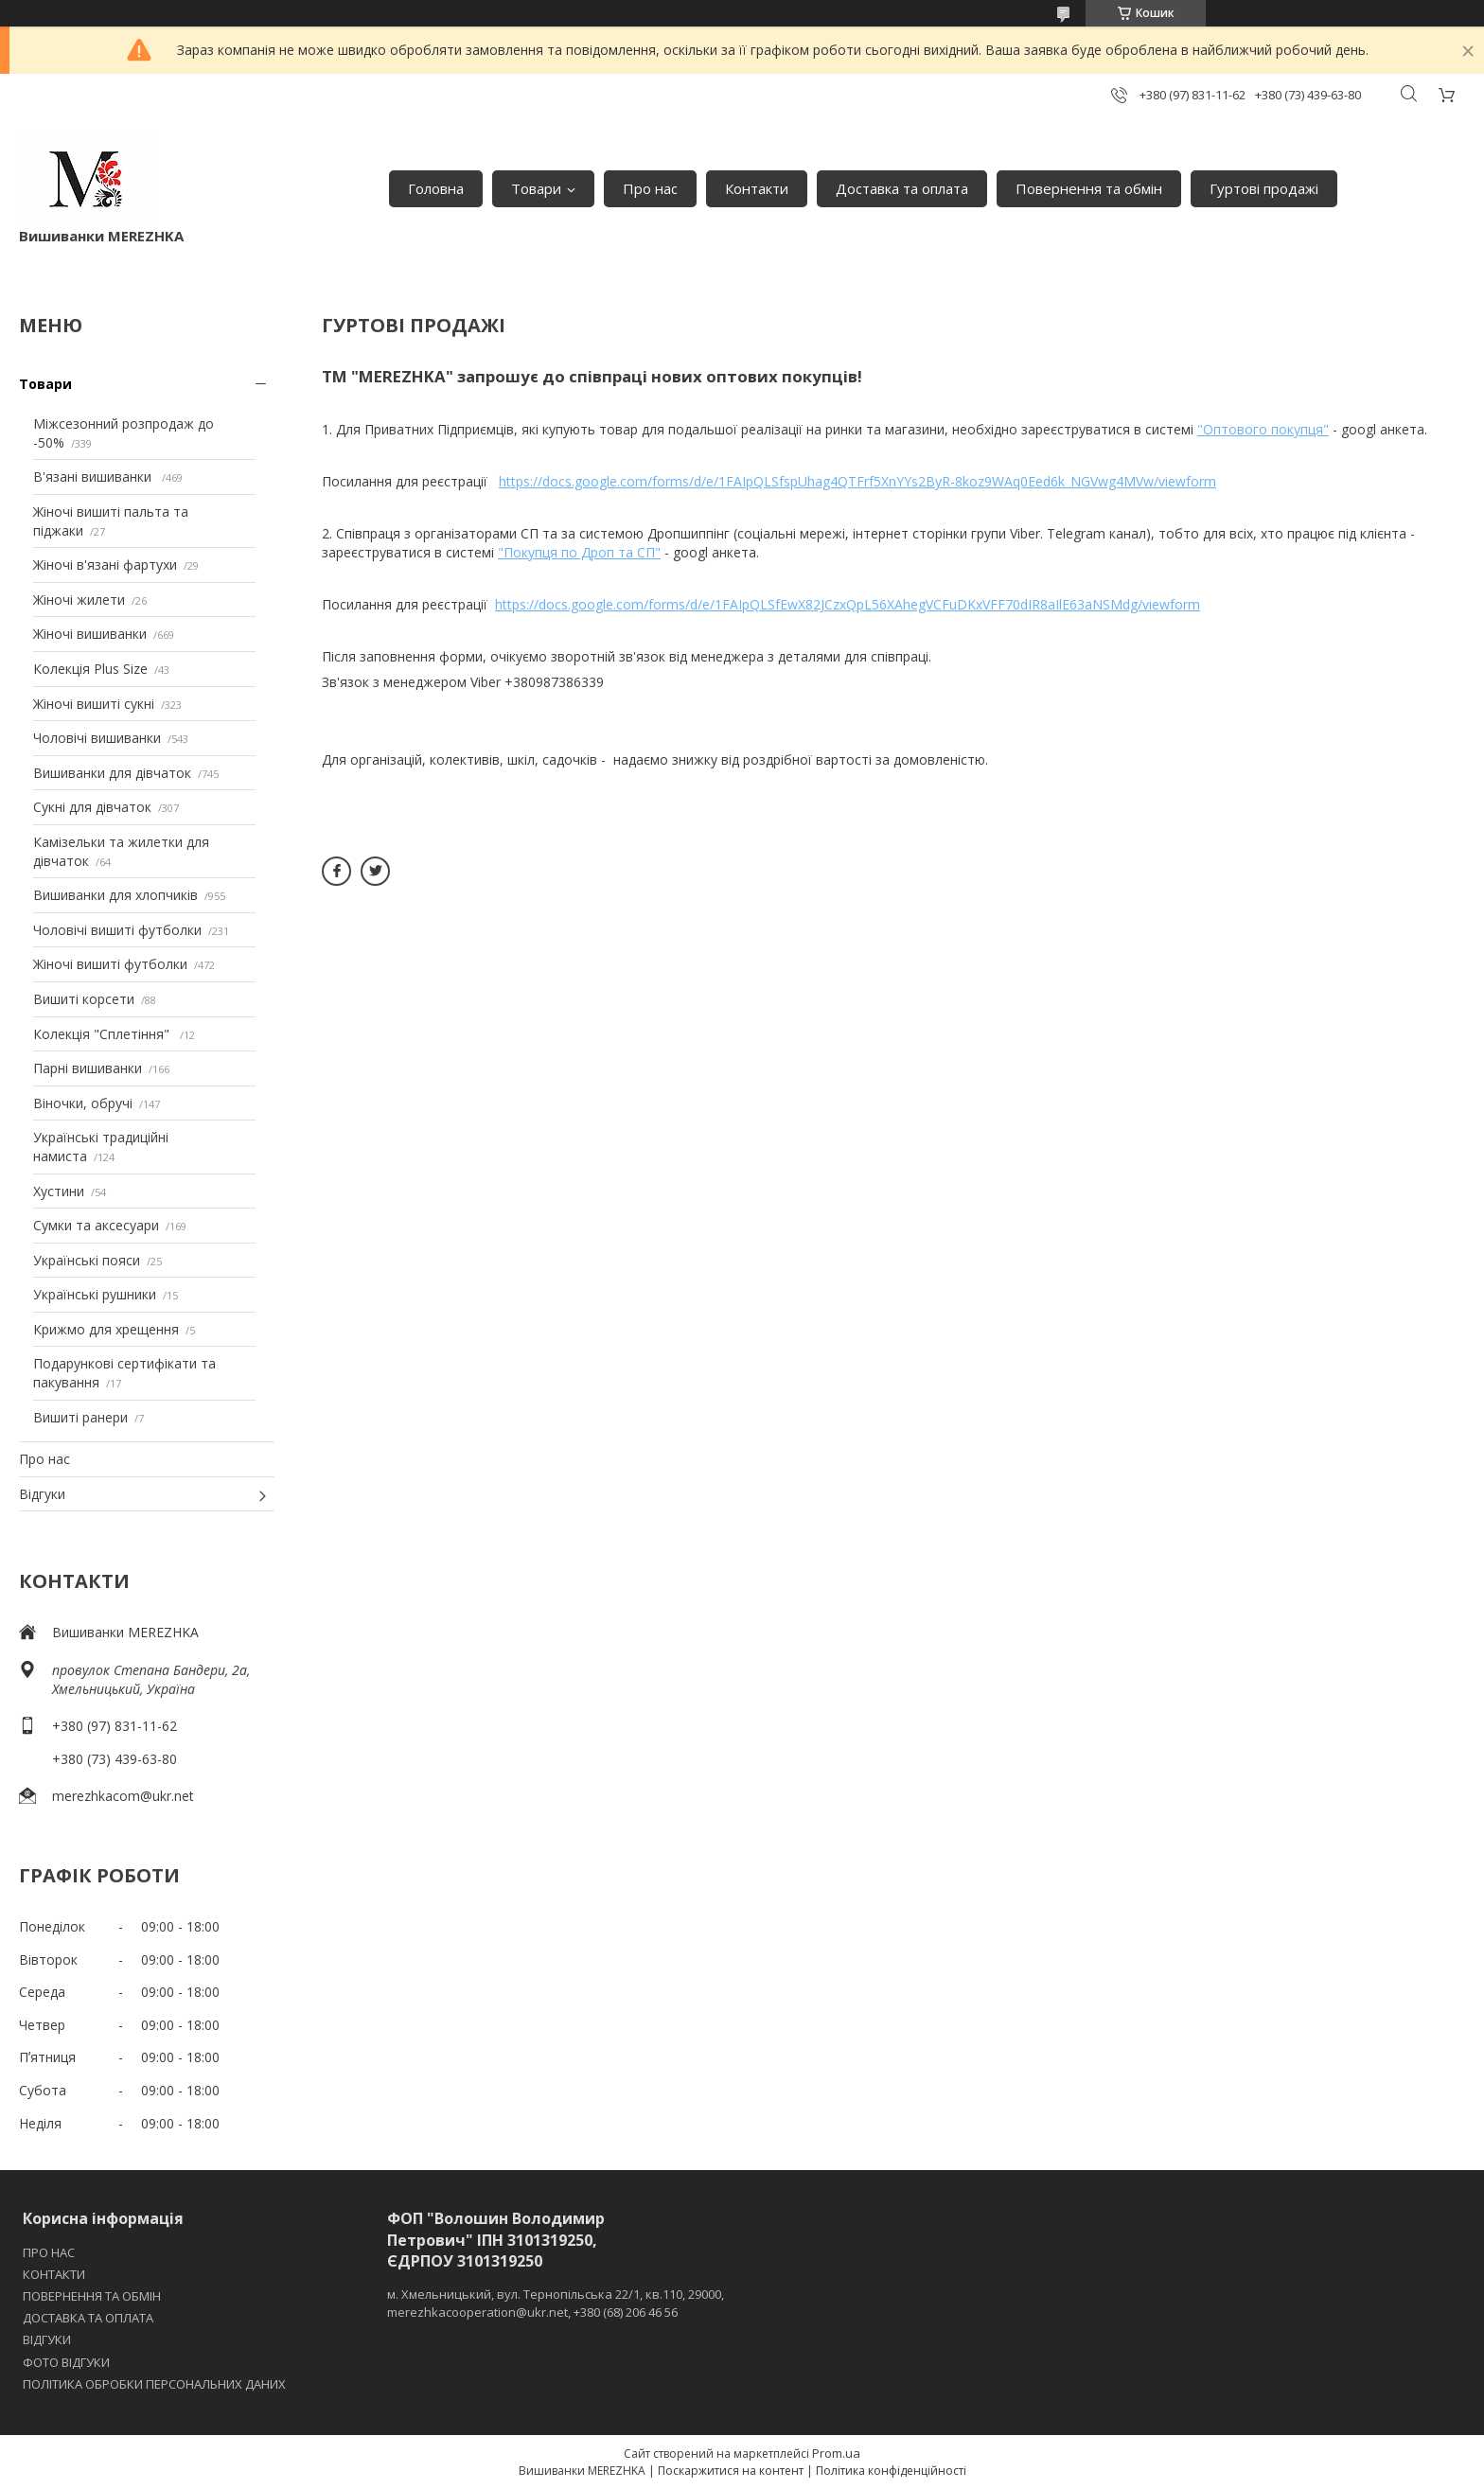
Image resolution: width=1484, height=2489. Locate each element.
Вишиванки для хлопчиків (115, 895)
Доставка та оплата (902, 188)
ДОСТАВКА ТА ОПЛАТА (88, 2317)
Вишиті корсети (83, 999)
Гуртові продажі (1264, 188)
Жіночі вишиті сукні (93, 704)
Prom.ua (836, 2453)
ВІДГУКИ (47, 2339)
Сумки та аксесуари (96, 1225)
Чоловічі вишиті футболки (117, 930)
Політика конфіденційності (891, 2471)
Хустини (58, 1191)
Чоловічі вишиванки (97, 738)
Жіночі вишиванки (90, 634)
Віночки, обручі (82, 1103)
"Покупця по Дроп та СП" (579, 552)
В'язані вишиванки (94, 476)
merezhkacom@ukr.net (123, 1796)
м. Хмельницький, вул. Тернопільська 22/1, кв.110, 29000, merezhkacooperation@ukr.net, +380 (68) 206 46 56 (555, 2303)
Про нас (650, 188)
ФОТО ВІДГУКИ (66, 2362)
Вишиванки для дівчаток (112, 773)
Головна (436, 188)
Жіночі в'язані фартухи (105, 565)
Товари (536, 188)
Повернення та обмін (1089, 188)
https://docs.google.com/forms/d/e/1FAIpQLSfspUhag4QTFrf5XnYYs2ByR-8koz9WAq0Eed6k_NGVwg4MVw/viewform (857, 481)
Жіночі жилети (79, 600)
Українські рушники (94, 1294)
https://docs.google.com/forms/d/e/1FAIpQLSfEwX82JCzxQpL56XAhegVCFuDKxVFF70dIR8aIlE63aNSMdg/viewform (847, 604)
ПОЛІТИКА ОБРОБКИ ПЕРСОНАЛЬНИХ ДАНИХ (154, 2383)
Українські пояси (86, 1260)
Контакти (756, 188)
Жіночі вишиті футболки (110, 964)
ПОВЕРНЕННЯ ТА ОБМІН (92, 2295)
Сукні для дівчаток (92, 807)
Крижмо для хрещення (106, 1329)
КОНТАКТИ (54, 2274)
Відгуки (42, 1494)
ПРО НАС (49, 2252)
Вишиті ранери (80, 1417)
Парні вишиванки (87, 1068)
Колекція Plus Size (90, 669)
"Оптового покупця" (1263, 429)
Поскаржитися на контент (731, 2471)
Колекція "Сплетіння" (103, 1034)
